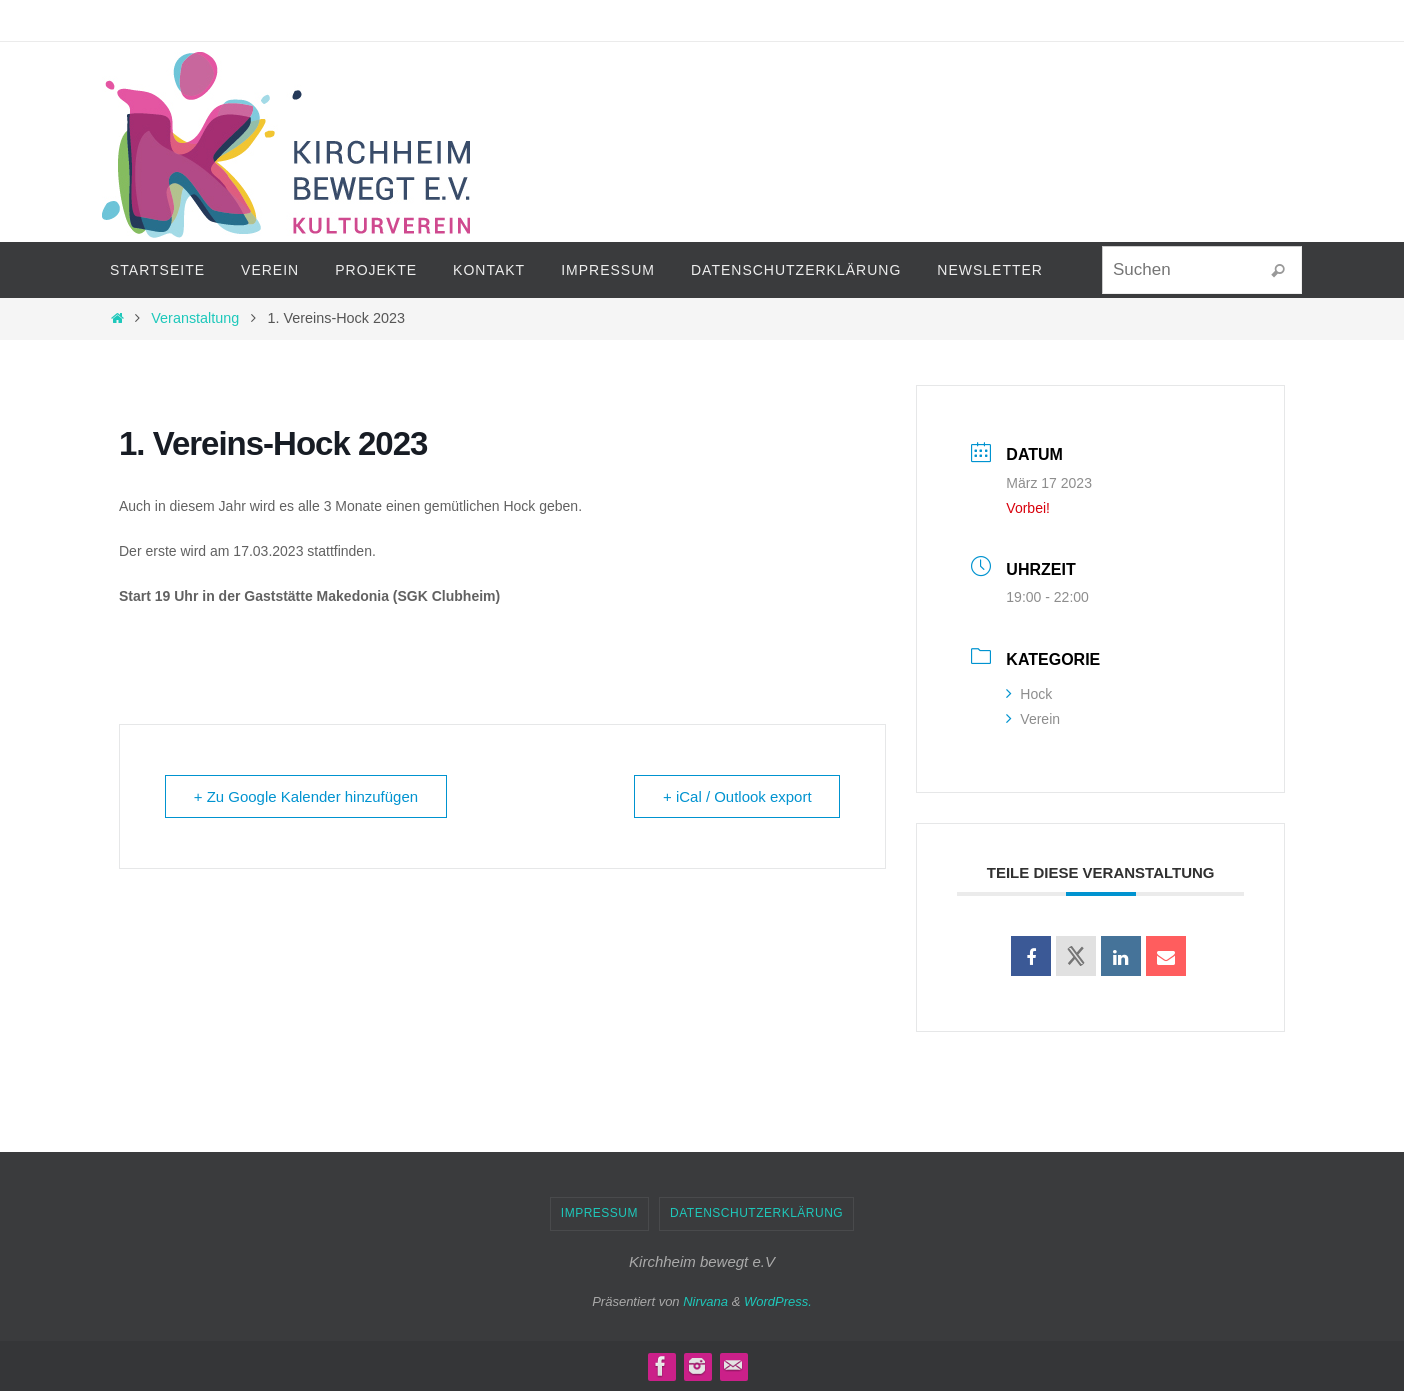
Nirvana (705, 1301)
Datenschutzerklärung (756, 1213)
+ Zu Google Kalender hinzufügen (306, 796)
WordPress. (778, 1301)
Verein (1033, 719)
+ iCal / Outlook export (737, 796)
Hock (1029, 694)
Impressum (599, 1213)
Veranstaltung (195, 318)
